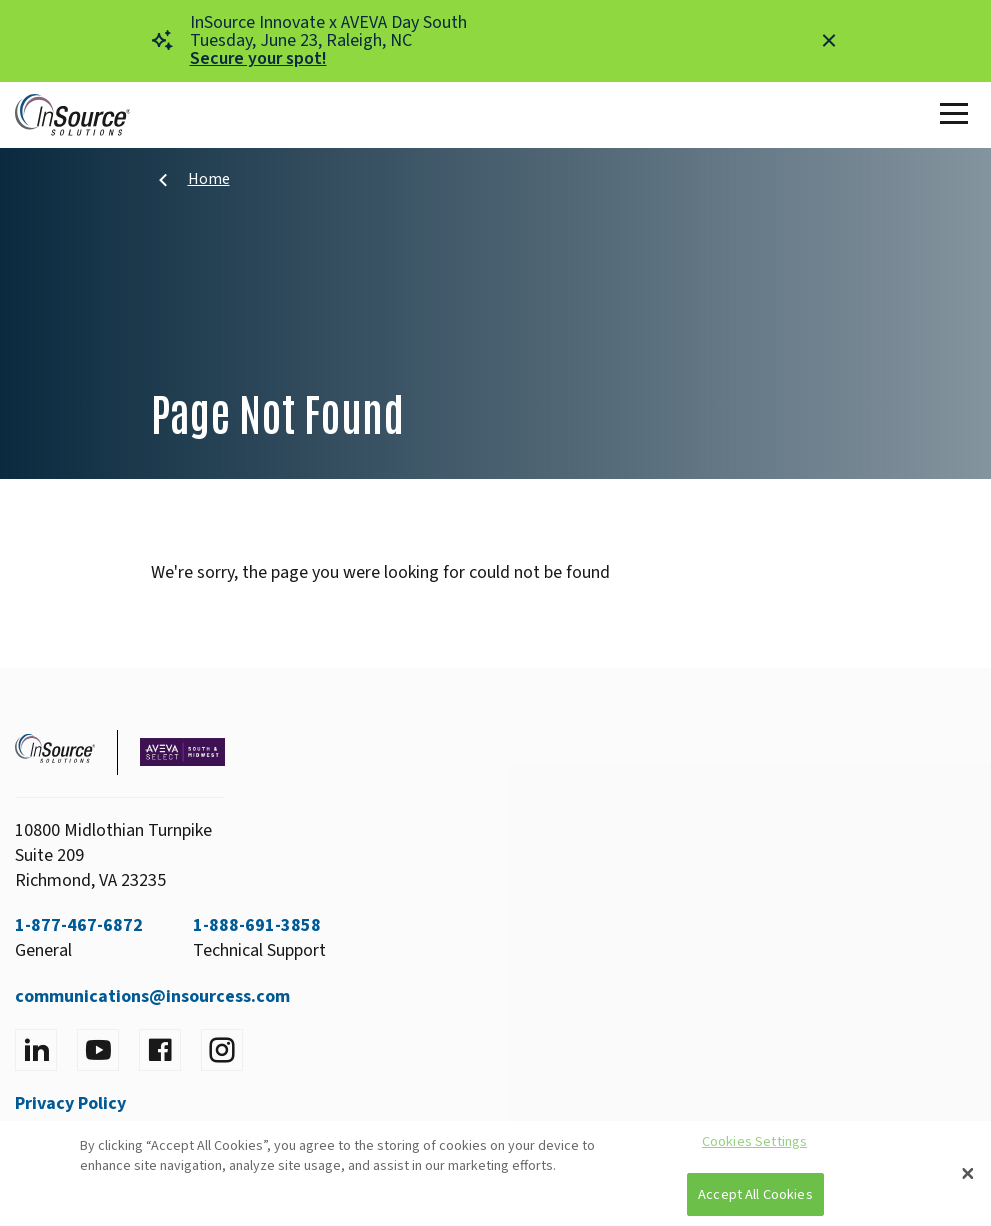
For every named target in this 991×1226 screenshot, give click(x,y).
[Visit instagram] (222, 1050)
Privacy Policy (70, 1103)
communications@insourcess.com (152, 996)
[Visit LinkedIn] (36, 1050)
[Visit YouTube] (98, 1050)
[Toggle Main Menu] (958, 115)
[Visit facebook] (160, 1050)
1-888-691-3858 (257, 925)
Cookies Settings (754, 1141)
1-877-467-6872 (79, 925)
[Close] (968, 1174)
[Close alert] (829, 41)
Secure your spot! (258, 58)
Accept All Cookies (755, 1194)
